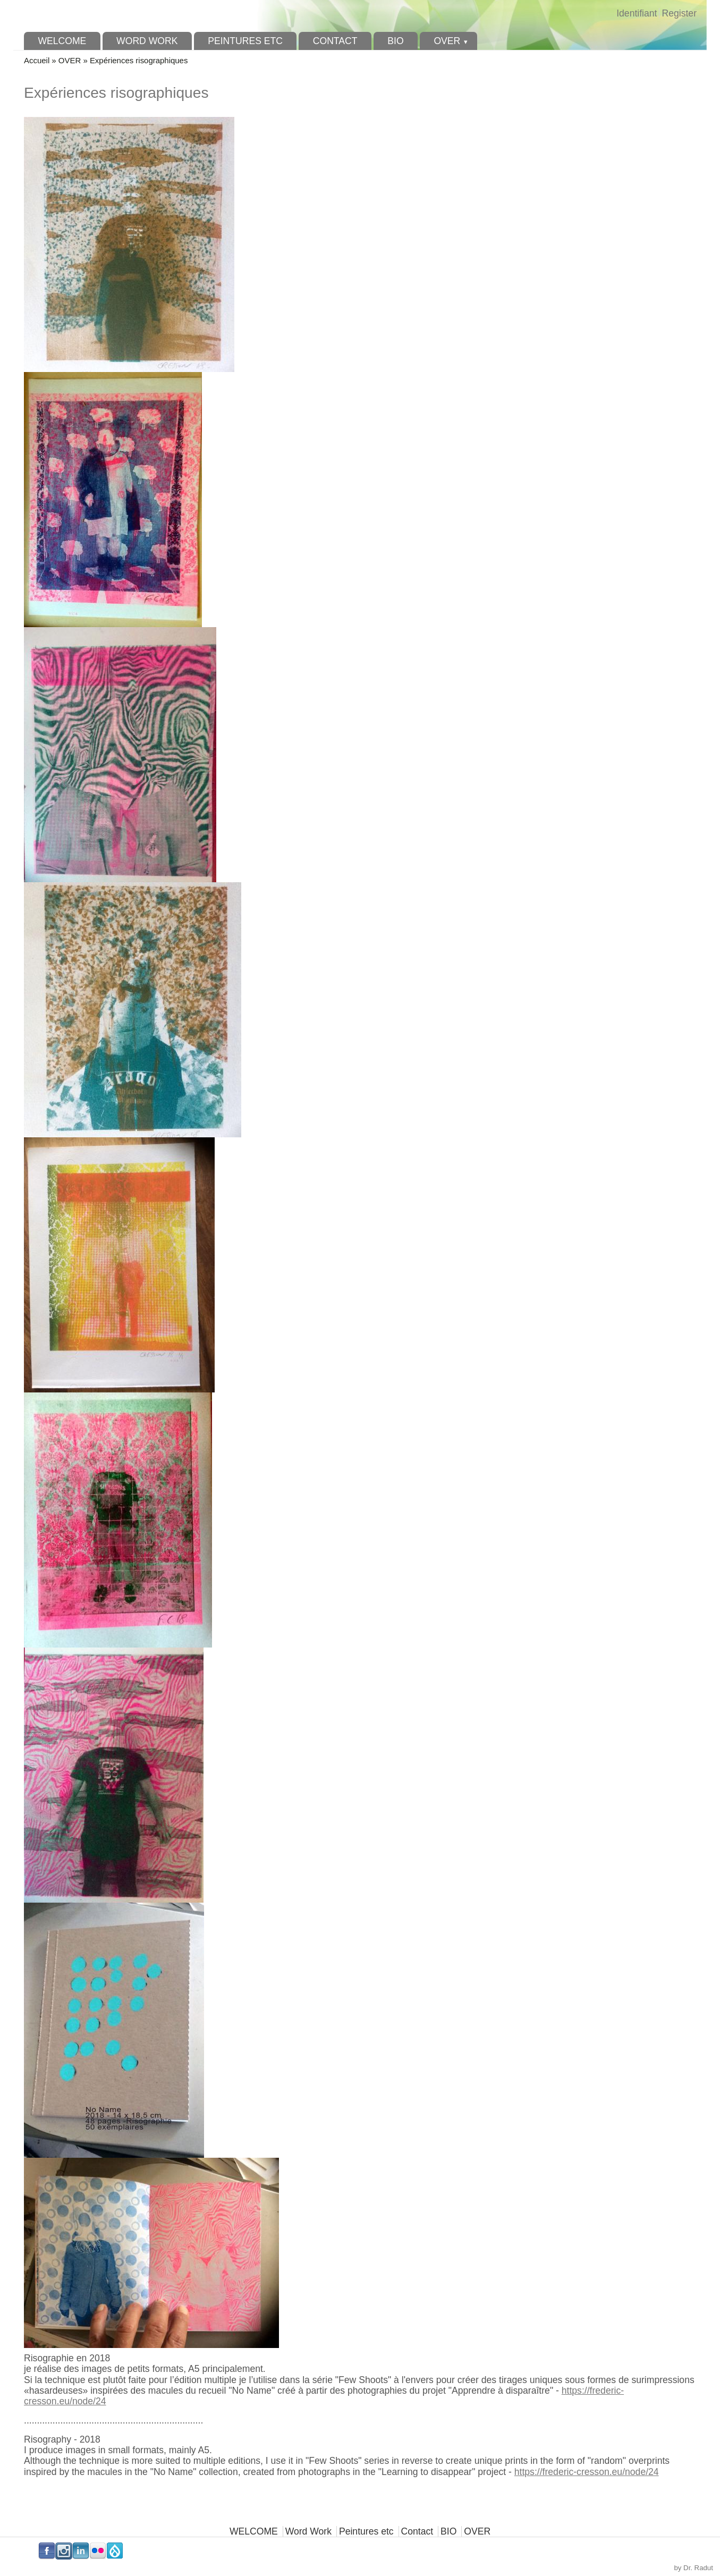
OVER (447, 41)
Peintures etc (245, 41)
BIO (395, 41)
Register (679, 13)
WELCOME (62, 41)
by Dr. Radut (693, 2568)
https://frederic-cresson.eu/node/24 (586, 2472)
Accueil (36, 60)
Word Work (146, 41)
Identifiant (636, 13)
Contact (335, 41)
